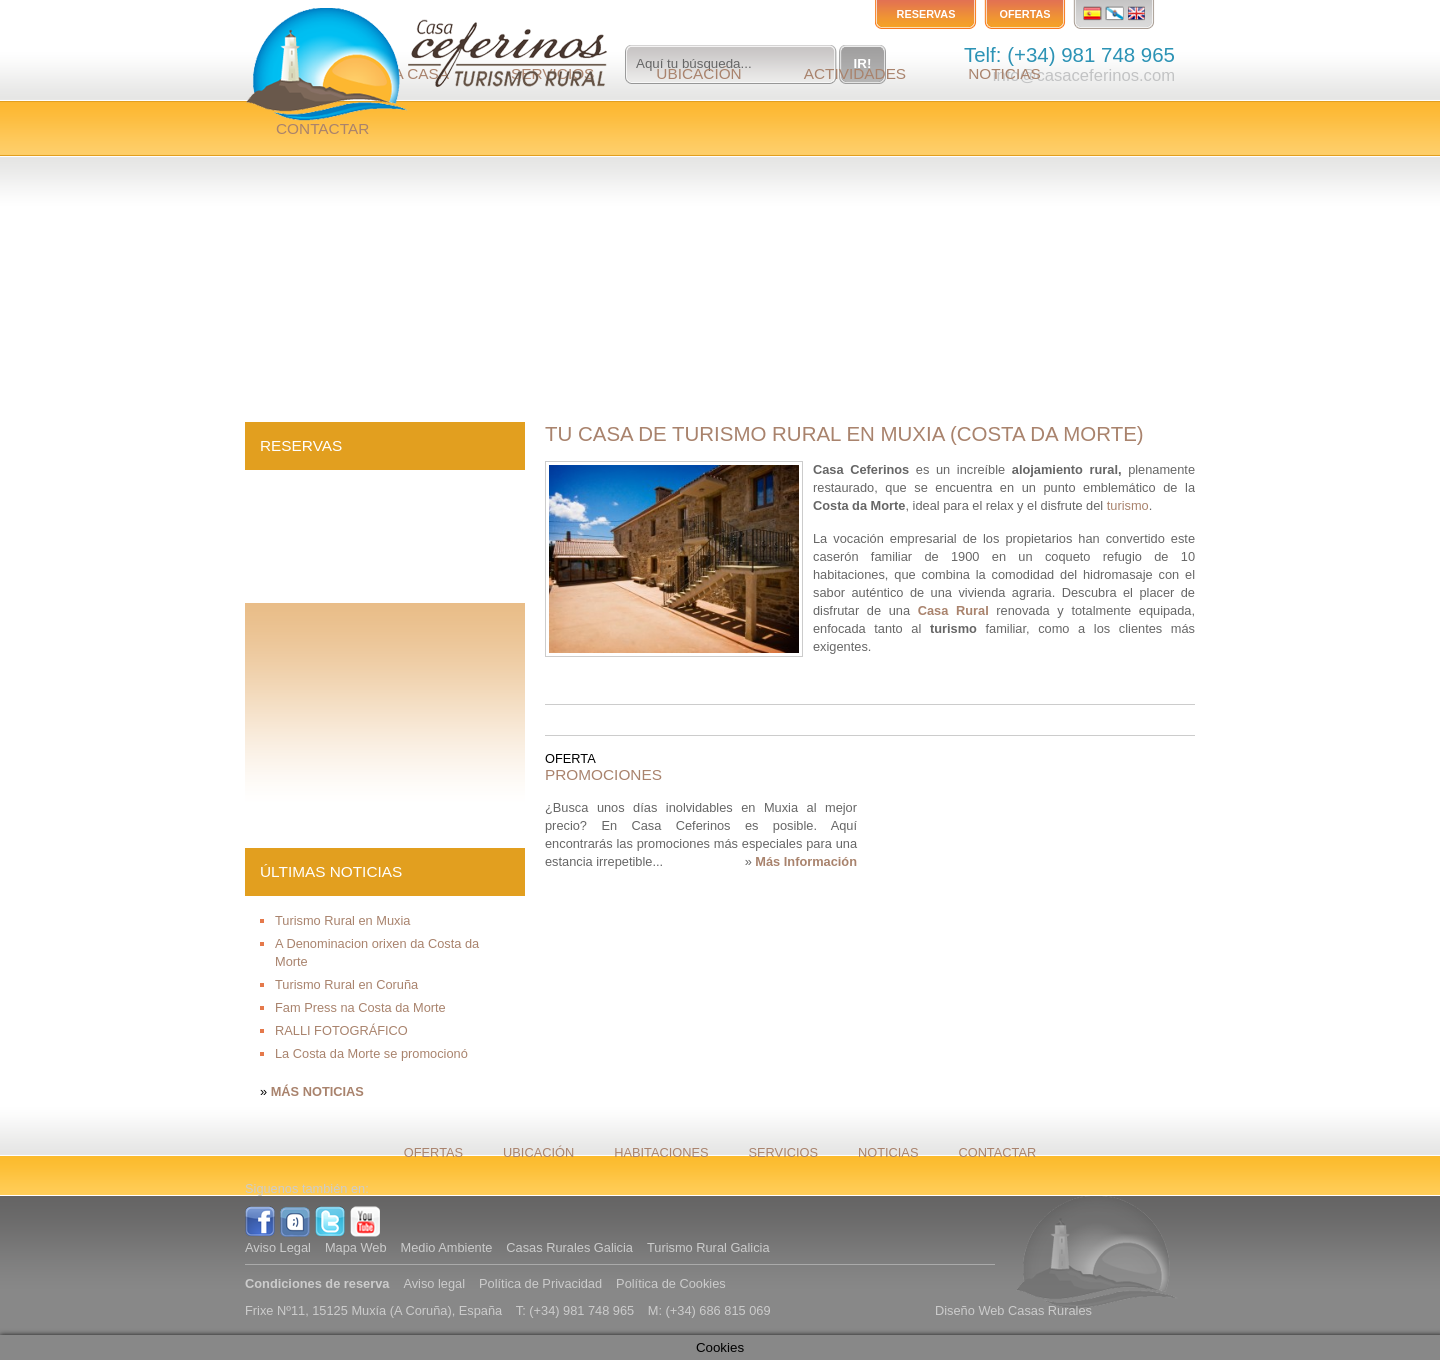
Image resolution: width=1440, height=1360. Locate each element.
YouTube (365, 1222)
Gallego (1115, 12)
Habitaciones (661, 1152)
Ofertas (1024, 14)
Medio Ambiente (447, 1247)
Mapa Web (356, 1247)
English (1138, 12)
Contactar (322, 128)
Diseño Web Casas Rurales (1013, 1310)
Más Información (806, 861)
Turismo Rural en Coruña (346, 984)
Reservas (926, 14)
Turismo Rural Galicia (708, 1247)
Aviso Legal (278, 1247)
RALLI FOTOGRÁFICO (341, 1030)
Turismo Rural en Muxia (342, 920)
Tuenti (295, 1222)
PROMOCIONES (603, 774)
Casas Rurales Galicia (569, 1247)
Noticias (1004, 73)
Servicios (783, 1152)
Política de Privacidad (540, 1283)
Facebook (260, 1222)
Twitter (330, 1222)
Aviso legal (434, 1283)
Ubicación (698, 73)
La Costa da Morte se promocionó (371, 1053)
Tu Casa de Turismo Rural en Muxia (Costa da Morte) (844, 433)
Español (1092, 12)
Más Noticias (317, 1091)
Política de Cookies (671, 1283)
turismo (1128, 505)
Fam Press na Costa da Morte (360, 1007)
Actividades (855, 73)
